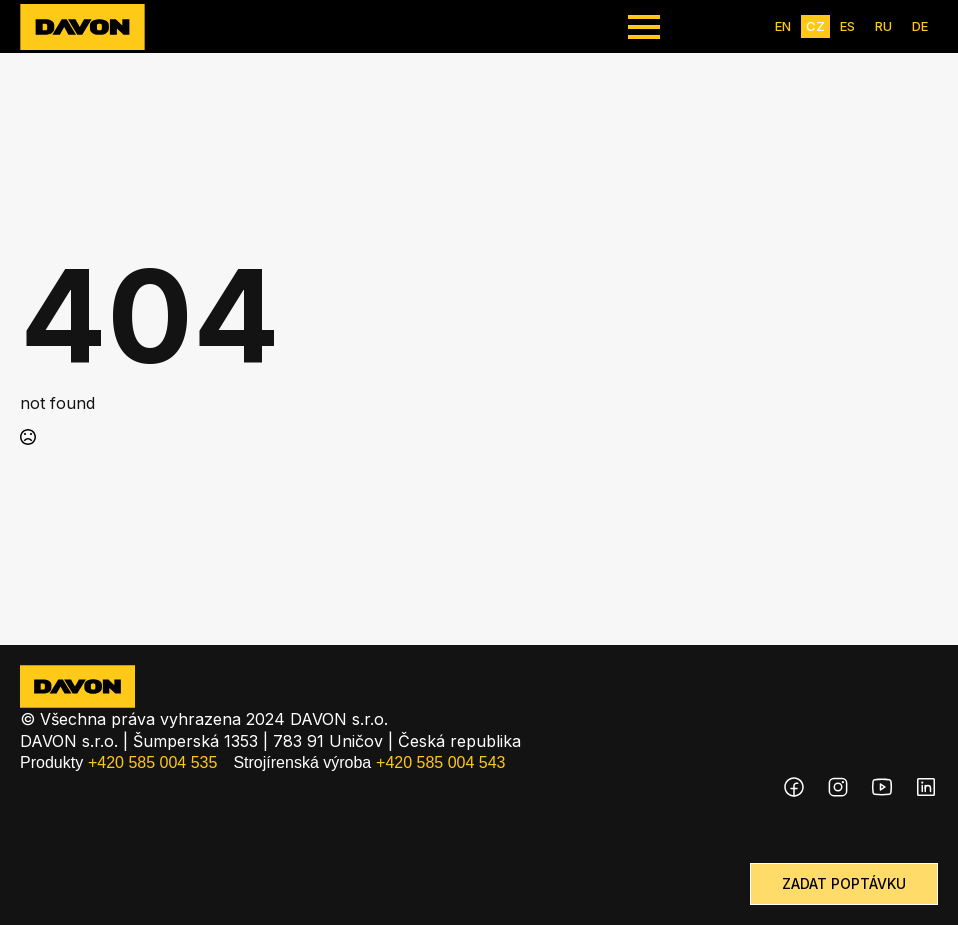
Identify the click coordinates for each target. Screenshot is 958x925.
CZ (815, 26)
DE (920, 26)
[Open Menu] (644, 27)
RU (883, 26)
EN (783, 26)
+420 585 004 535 (152, 762)
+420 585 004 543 (440, 762)
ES (847, 26)
